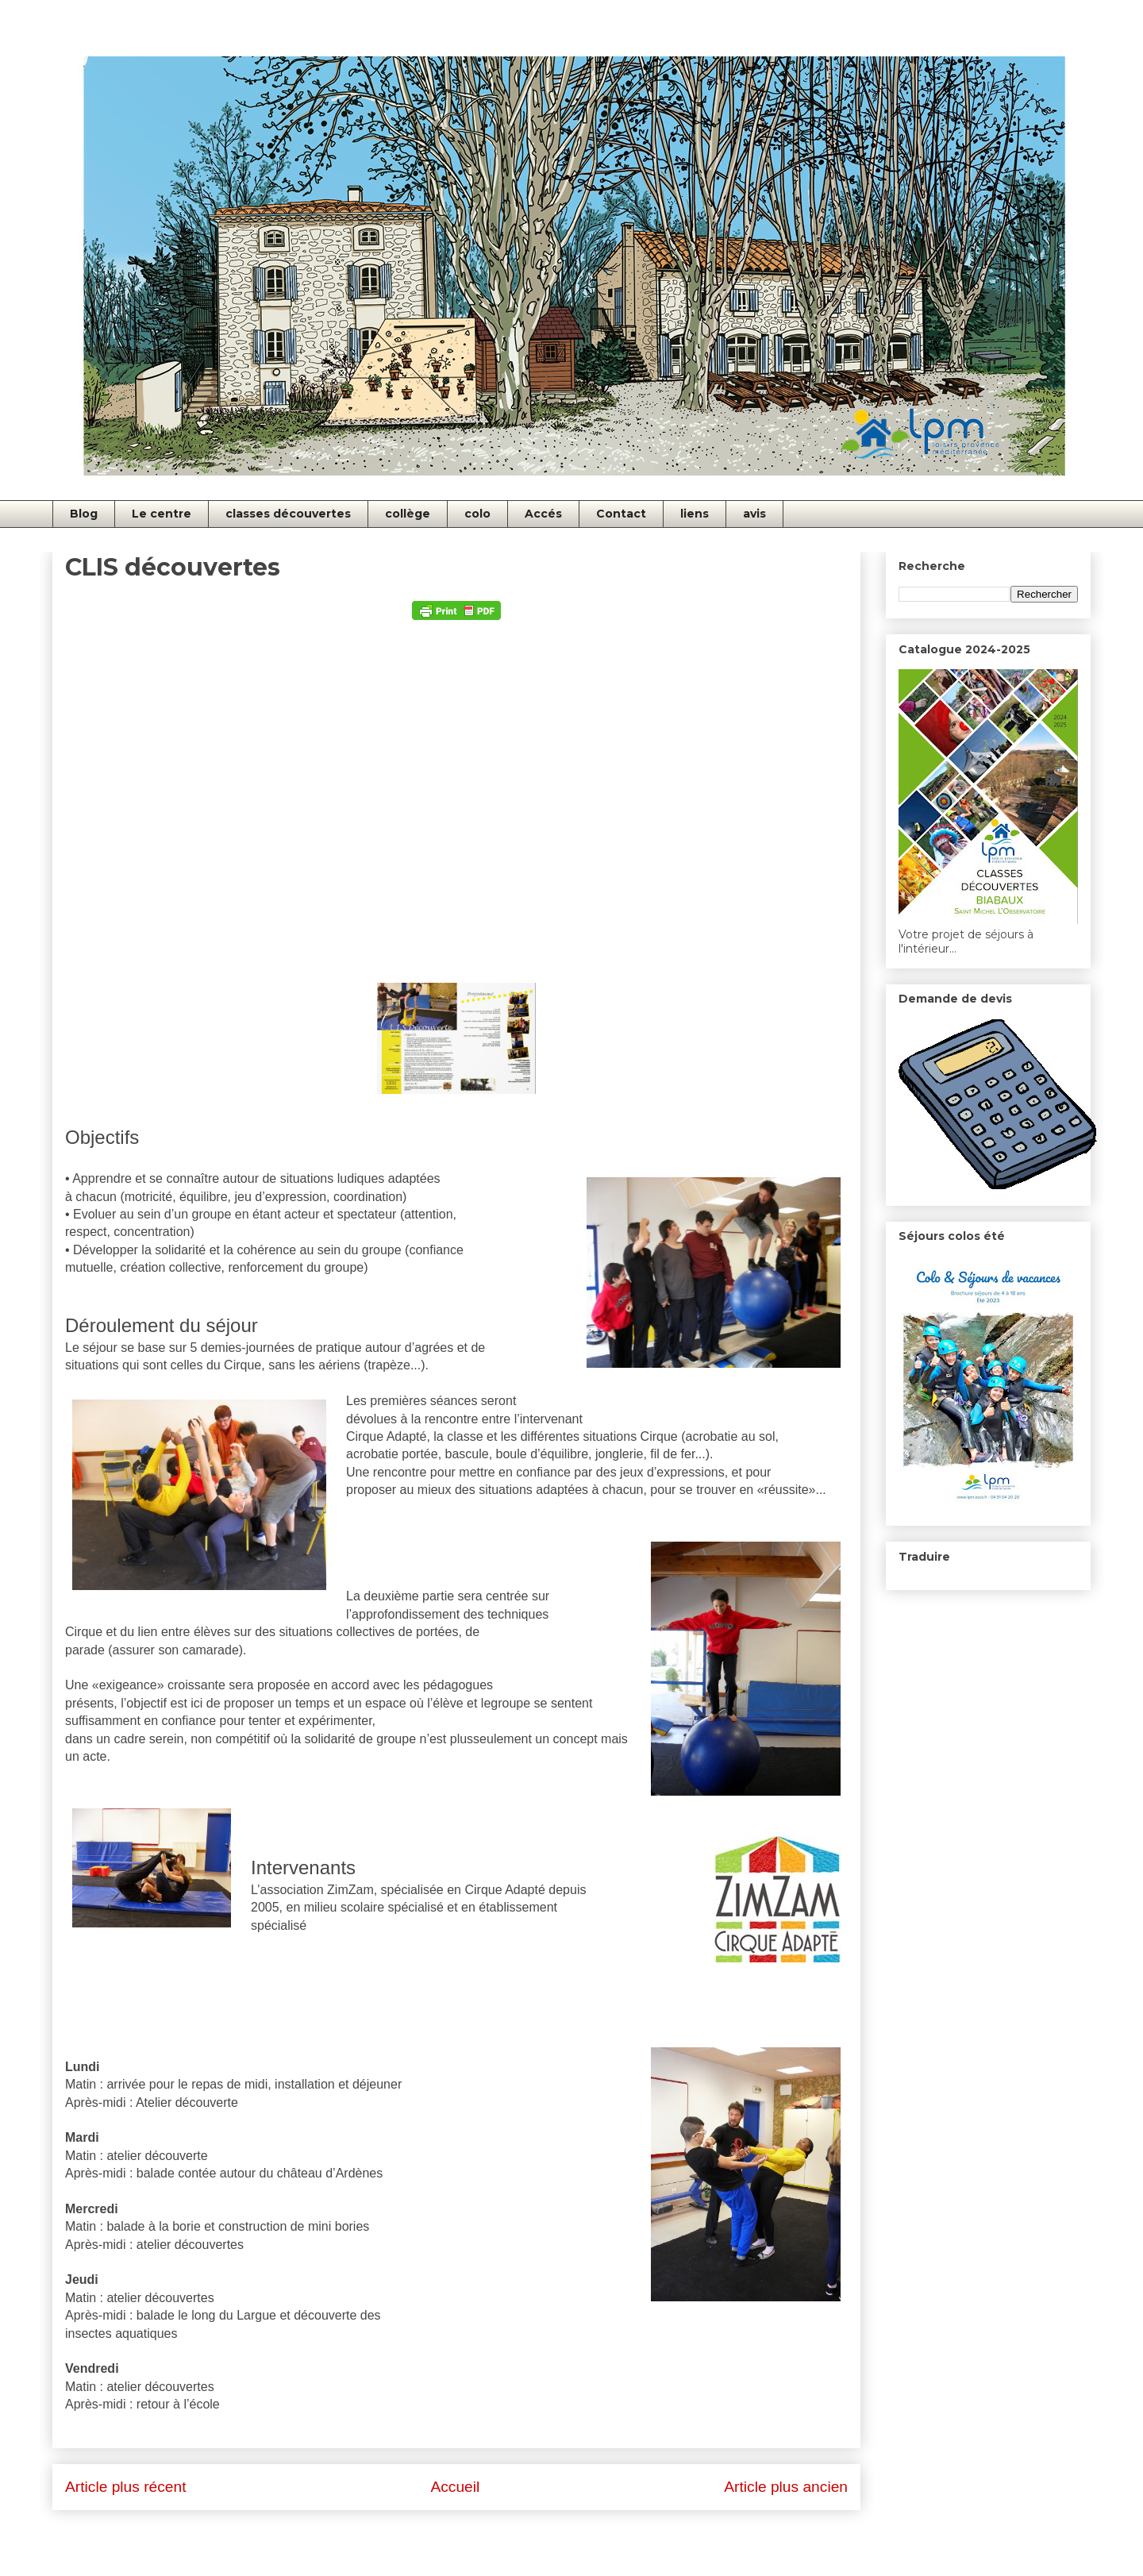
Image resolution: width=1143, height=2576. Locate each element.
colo (477, 513)
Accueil (454, 2486)
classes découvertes (288, 513)
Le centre (161, 513)
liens (694, 513)
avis (754, 513)
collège (407, 513)
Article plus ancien (786, 2486)
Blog (84, 513)
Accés (543, 513)
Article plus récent (126, 2486)
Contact (621, 513)
